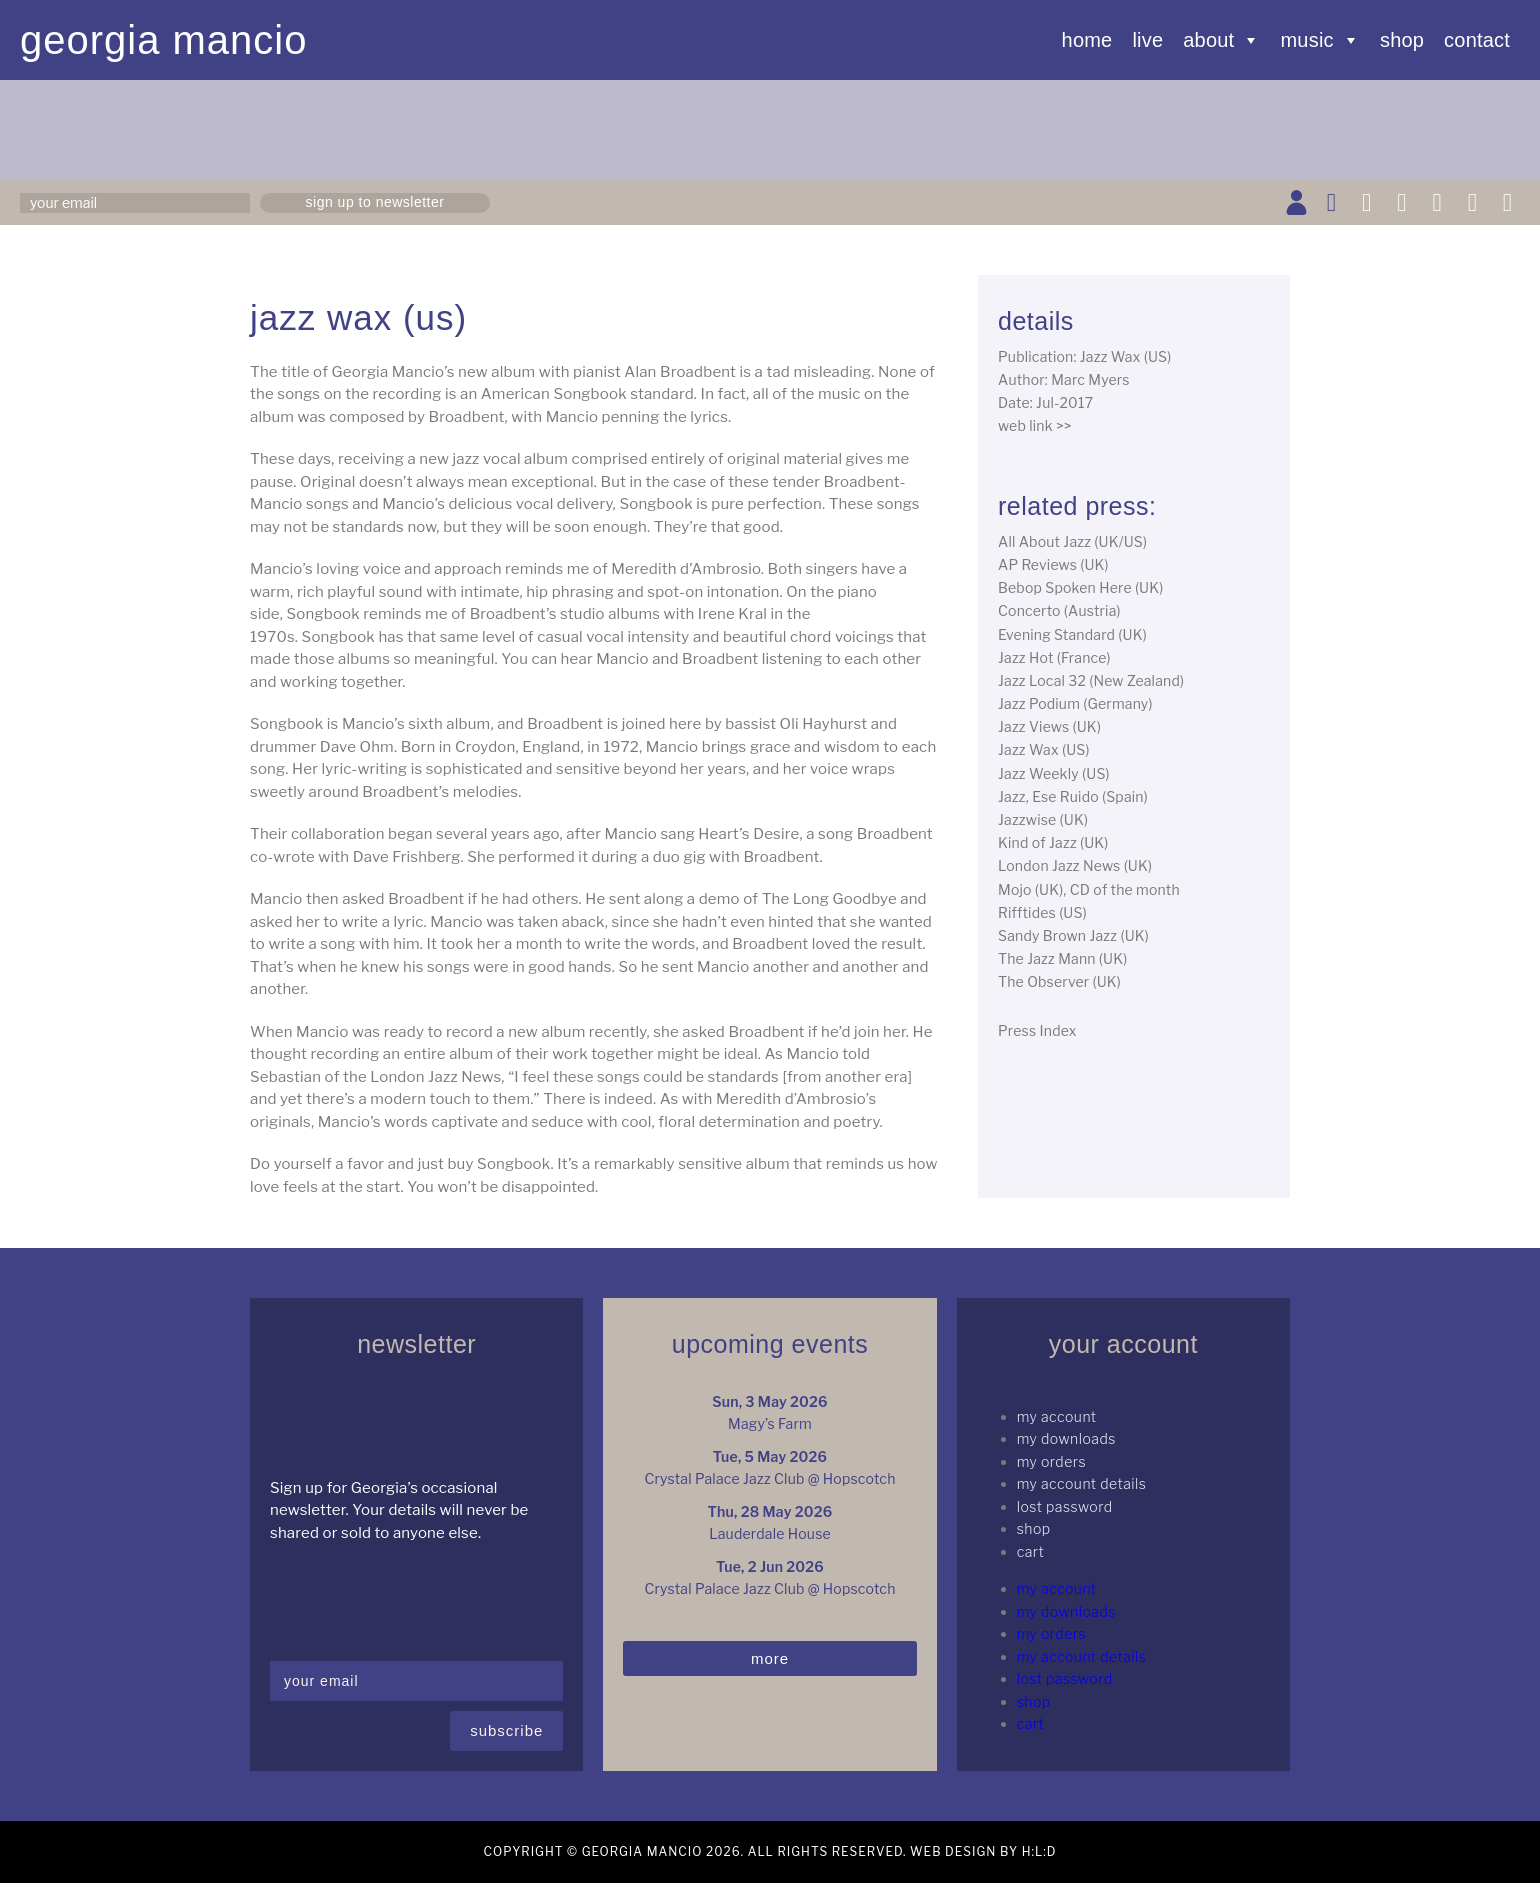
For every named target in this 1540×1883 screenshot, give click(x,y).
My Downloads (1066, 1438)
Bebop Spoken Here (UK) (1080, 587)
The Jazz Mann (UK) (1062, 958)
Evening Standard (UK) (1072, 634)
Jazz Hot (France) (1054, 657)
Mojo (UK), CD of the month (1089, 889)
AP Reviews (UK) (1053, 564)
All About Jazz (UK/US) (1072, 541)
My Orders (1051, 1461)
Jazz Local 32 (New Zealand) (1091, 680)
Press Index (1037, 1030)
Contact (1477, 40)
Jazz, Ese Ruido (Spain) (1073, 796)
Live (1147, 40)
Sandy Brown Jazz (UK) (1073, 935)
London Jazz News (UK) (1075, 865)
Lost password (1065, 1506)
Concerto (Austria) (1059, 610)
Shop (1402, 40)
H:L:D (1039, 1851)
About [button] (1221, 40)
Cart (1031, 1551)
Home (1087, 40)
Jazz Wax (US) (1044, 749)
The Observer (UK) (1059, 981)
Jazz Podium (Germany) (1075, 703)
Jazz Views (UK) (1049, 726)
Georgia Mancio (164, 40)
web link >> (1035, 425)
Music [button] (1320, 40)
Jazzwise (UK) (1043, 819)
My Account (1057, 1416)
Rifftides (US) (1042, 912)
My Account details (1082, 1483)
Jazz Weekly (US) (1054, 773)
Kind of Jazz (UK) (1053, 842)
